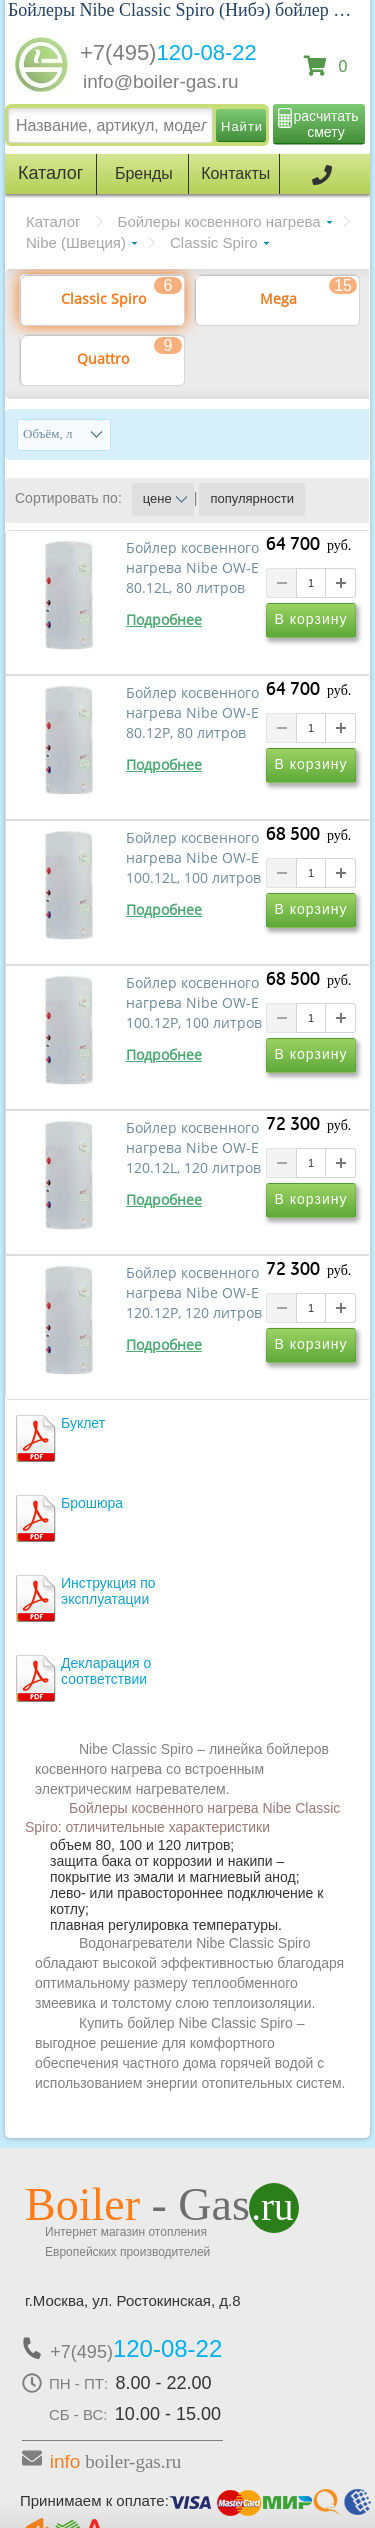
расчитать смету (326, 124)
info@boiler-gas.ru (161, 81)
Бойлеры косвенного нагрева (219, 221)
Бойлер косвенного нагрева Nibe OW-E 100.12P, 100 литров (194, 1003)
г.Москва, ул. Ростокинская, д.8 (133, 2300)
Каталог (53, 221)
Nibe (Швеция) (76, 242)
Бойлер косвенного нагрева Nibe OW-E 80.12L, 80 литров (192, 568)
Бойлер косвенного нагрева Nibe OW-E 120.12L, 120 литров (193, 1148)
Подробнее (164, 620)
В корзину (311, 619)
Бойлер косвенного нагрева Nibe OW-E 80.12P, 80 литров (192, 713)
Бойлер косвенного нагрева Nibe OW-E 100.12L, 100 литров (193, 858)
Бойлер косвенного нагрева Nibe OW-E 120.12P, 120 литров (194, 1293)
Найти (242, 126)
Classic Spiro (214, 242)
